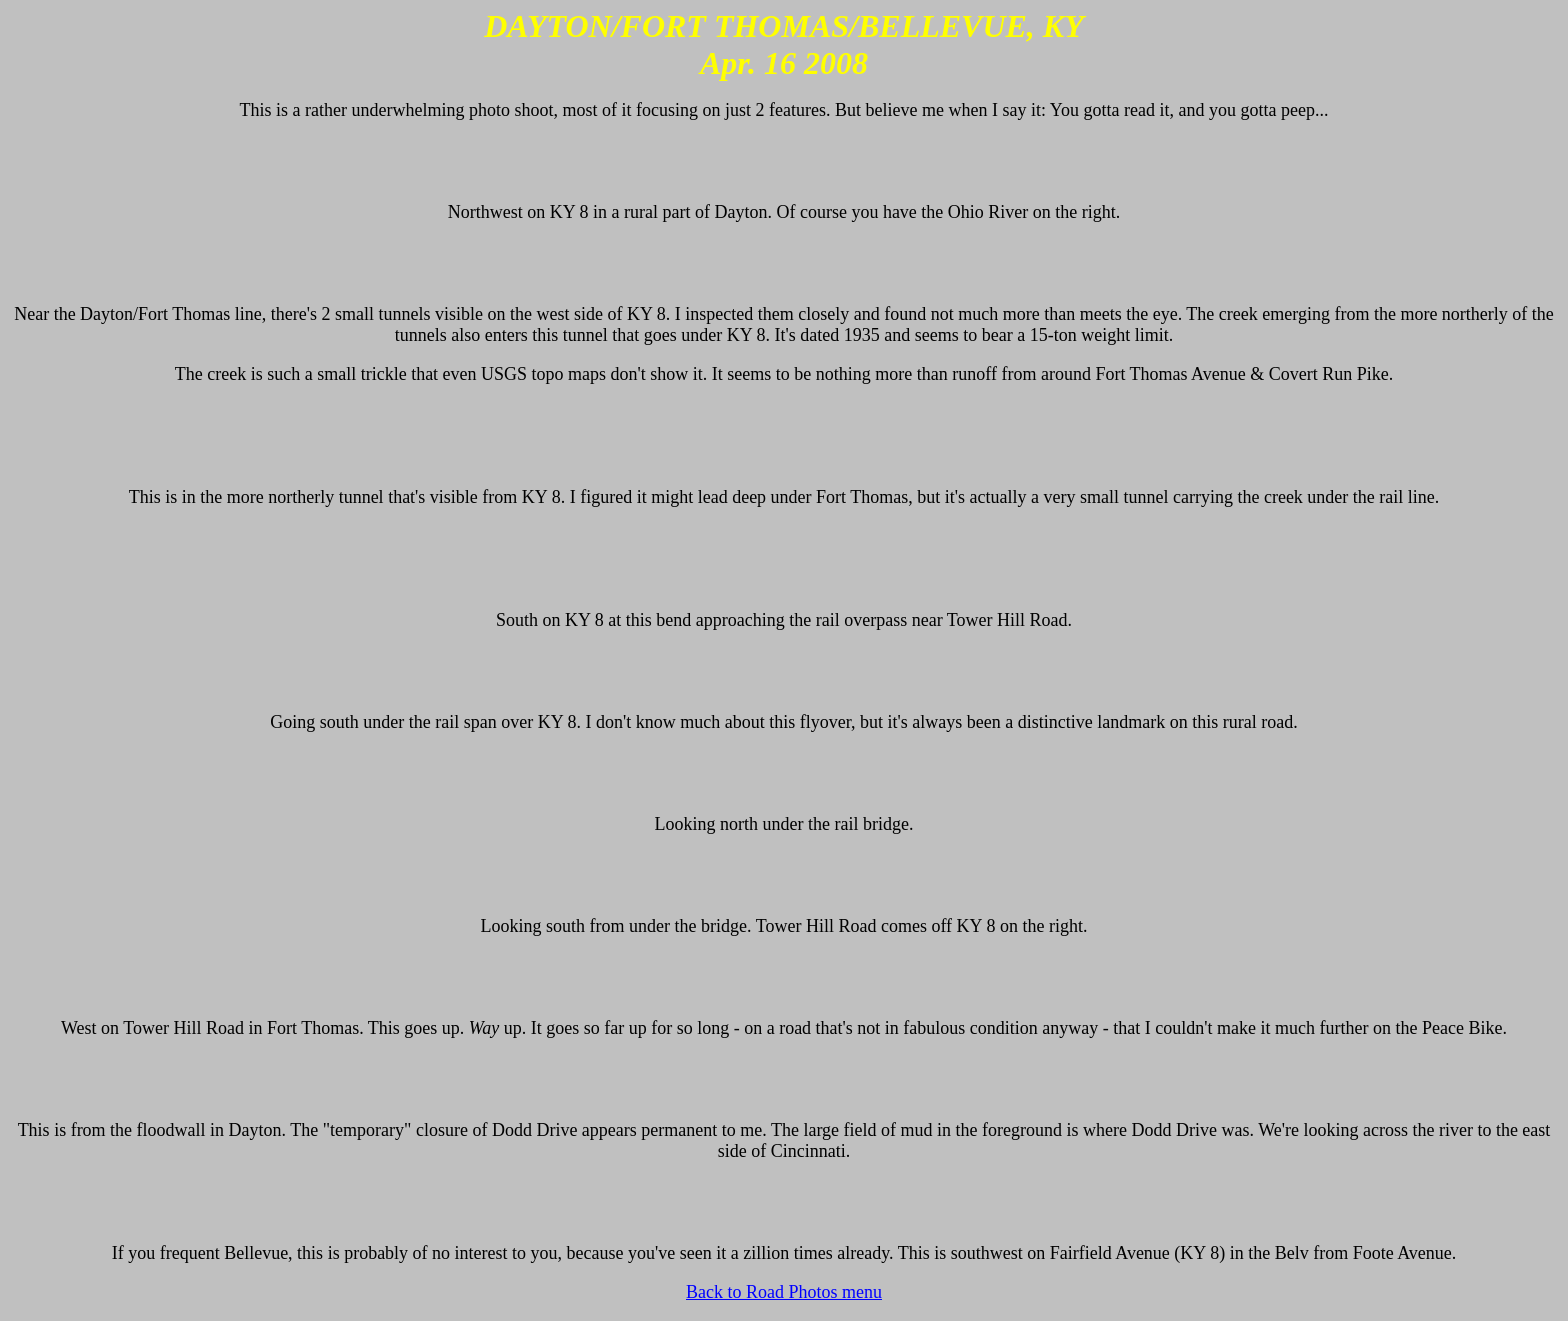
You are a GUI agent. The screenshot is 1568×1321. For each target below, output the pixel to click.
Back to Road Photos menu (784, 1292)
